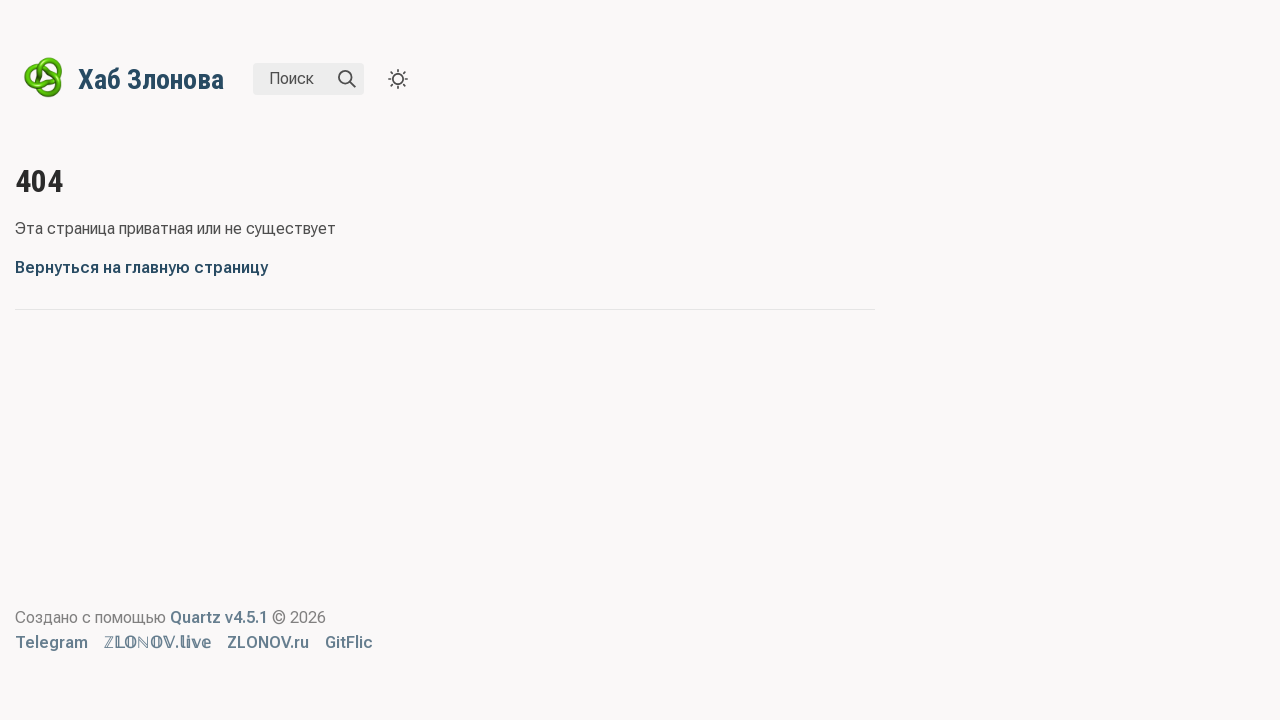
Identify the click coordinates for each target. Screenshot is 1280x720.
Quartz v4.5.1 (219, 617)
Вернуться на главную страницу (141, 267)
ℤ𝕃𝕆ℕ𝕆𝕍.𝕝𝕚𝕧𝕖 (157, 642)
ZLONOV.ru (268, 642)
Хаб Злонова (151, 79)
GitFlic (349, 642)
